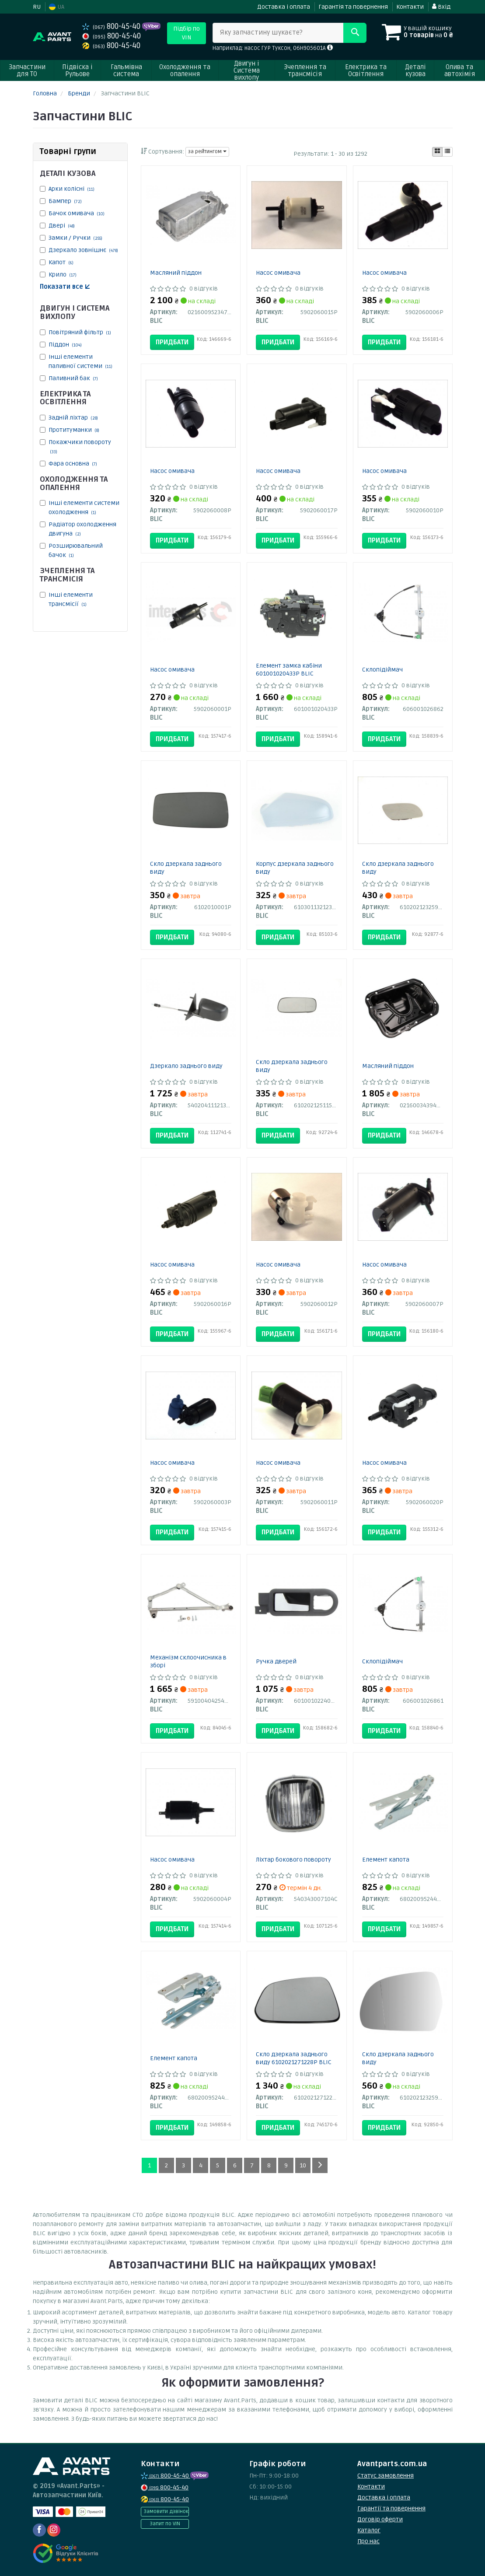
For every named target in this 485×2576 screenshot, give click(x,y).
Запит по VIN (165, 2523)
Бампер (65, 201)
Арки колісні (71, 188)
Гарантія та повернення (353, 6)
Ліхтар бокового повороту (293, 1859)
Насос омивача (278, 272)
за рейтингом (207, 151)
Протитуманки (74, 430)
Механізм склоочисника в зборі (188, 1661)
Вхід (441, 6)
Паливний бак (73, 378)
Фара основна (73, 463)
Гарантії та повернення (391, 2508)
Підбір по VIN (186, 33)
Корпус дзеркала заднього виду (295, 867)
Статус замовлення (385, 2475)
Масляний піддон (176, 272)
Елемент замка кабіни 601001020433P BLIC (289, 669)
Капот (61, 262)
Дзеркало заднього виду (186, 1066)
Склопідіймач (382, 669)
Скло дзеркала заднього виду (186, 867)
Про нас (368, 2541)
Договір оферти (380, 2519)
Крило (63, 274)
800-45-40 (112, 26)
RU (37, 6)
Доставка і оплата (283, 6)
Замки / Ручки (75, 238)
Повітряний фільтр (80, 332)
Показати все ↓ (65, 286)
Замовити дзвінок (165, 2511)
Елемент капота (385, 1859)
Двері (62, 225)
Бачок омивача (77, 213)
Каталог (368, 2530)
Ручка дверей (276, 1661)
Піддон (65, 344)
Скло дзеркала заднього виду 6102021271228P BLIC (293, 2058)
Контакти (410, 6)
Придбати (172, 342)
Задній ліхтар (73, 417)
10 (303, 2165)
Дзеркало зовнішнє (83, 250)
